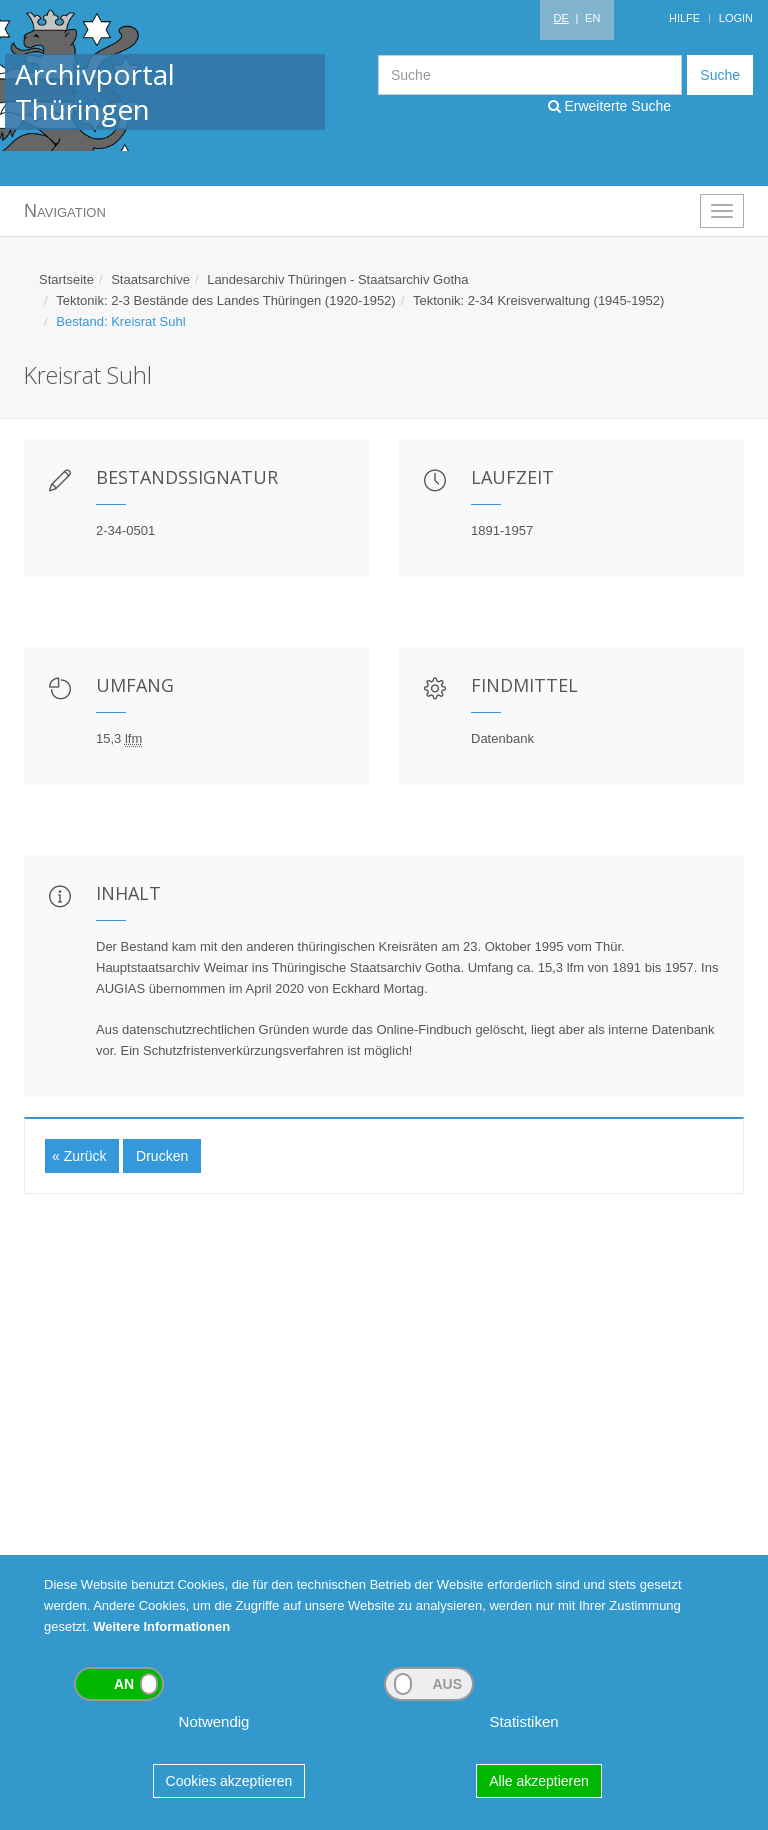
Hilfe (684, 18)
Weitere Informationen (161, 1626)
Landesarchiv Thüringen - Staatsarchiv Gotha (337, 279)
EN (592, 18)
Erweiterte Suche (610, 106)
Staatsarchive (150, 279)
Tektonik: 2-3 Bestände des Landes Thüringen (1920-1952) (225, 300)
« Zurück (79, 1156)
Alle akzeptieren (539, 1781)
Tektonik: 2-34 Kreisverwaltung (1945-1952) (538, 300)
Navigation (65, 211)
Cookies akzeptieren (229, 1781)
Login (736, 18)
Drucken (162, 1156)
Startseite (66, 279)
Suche (720, 75)
